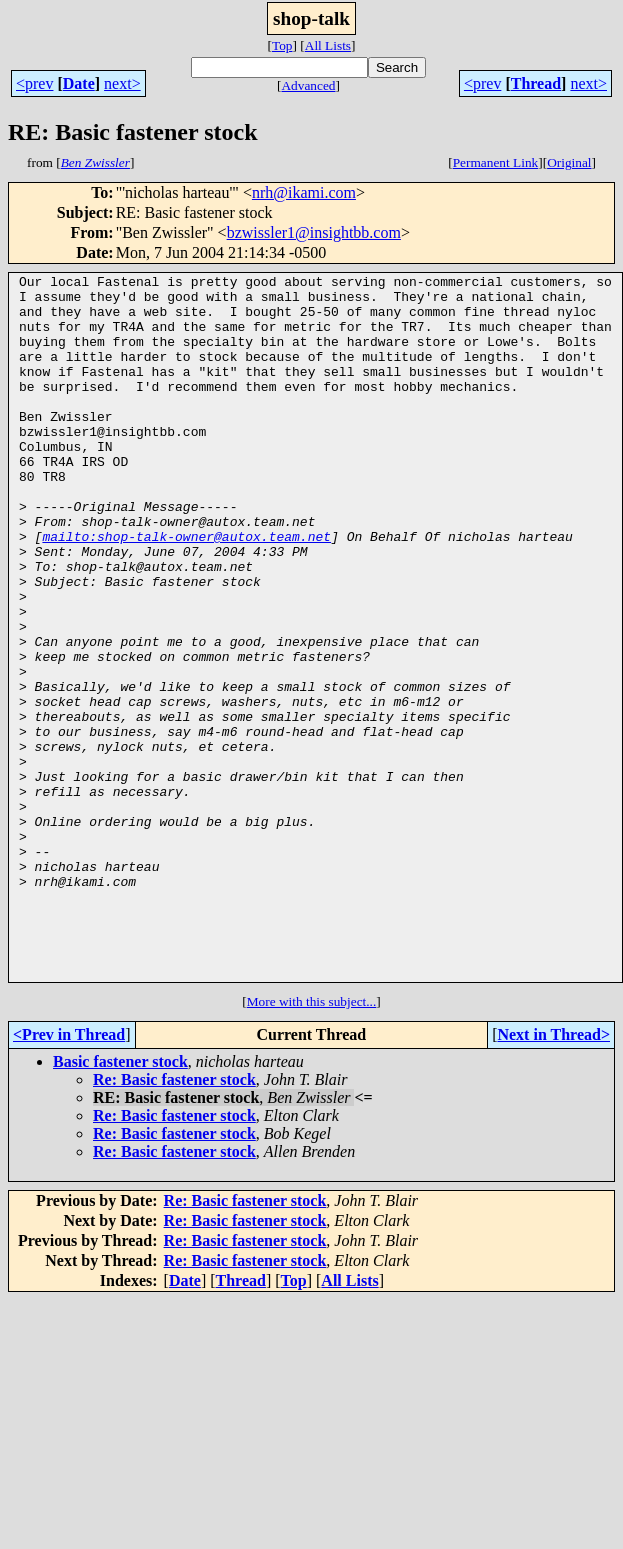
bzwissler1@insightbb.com (314, 232)
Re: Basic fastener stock (174, 1220)
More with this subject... (312, 1142)
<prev (34, 83)
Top (282, 45)
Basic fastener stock (120, 1202)
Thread (536, 83)
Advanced (308, 85)
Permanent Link (496, 162)
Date (79, 83)
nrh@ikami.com (304, 192)
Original (569, 162)
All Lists (328, 45)
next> (122, 83)
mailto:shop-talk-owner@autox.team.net (186, 590)
